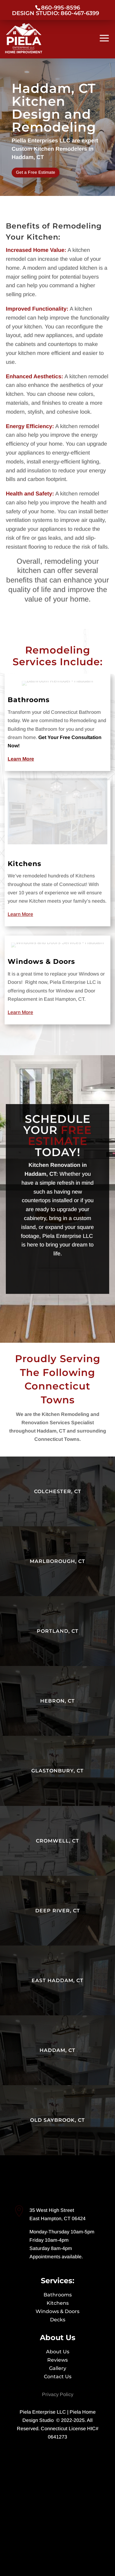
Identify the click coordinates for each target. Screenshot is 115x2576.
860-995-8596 (60, 7)
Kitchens (40, 860)
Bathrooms (42, 777)
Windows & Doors (49, 910)
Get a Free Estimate (35, 172)
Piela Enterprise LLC (43, 2412)
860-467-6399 (79, 13)
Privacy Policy (57, 2394)
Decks (57, 2320)
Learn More (38, 886)
